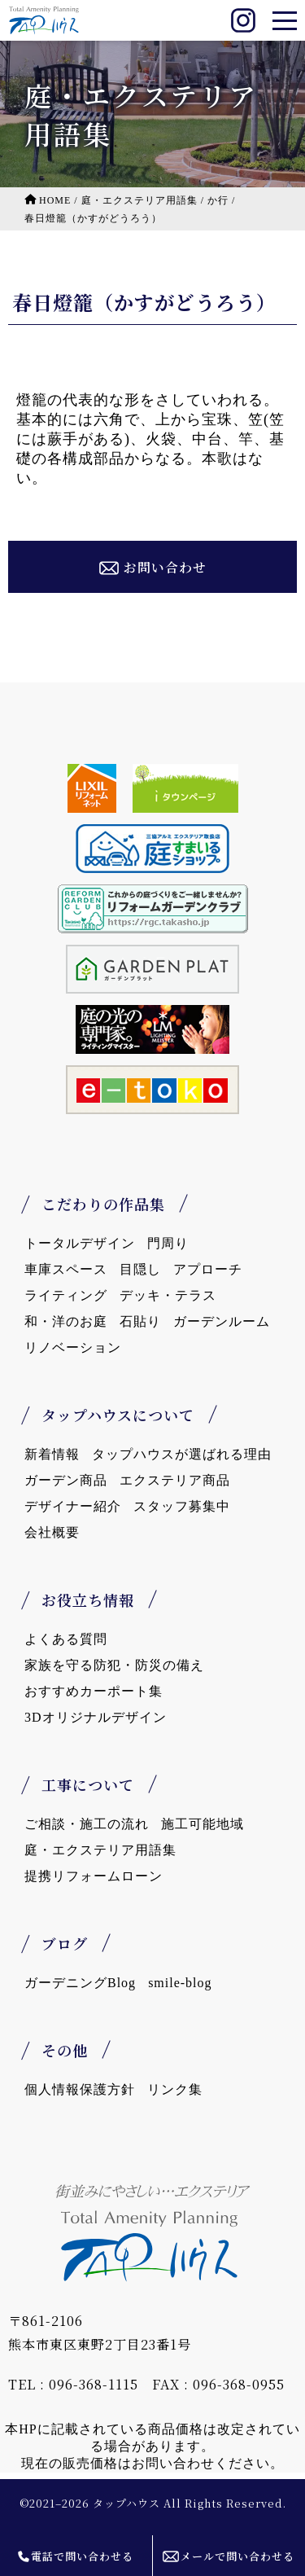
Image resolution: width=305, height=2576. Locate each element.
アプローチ (207, 1269)
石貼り (140, 1321)
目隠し (140, 1269)
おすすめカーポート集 (93, 1691)
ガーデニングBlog (80, 1983)
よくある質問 (65, 1639)
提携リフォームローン (93, 1876)
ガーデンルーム (221, 1321)
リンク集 (175, 2089)
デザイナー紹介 (72, 1506)
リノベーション (72, 1347)
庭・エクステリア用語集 (100, 1850)
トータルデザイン (79, 1243)
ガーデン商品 (65, 1480)
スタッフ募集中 (181, 1506)
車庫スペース (65, 1269)
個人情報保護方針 (79, 2089)
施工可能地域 (202, 1824)
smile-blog (179, 1983)
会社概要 (52, 1532)
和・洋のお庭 (65, 1321)
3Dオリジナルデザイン (95, 1717)
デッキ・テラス (168, 1295)
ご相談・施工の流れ (86, 1824)
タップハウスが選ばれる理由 (182, 1454)
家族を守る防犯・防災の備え (114, 1665)
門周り (168, 1243)
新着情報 (52, 1454)
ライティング (65, 1295)
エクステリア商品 (175, 1480)
